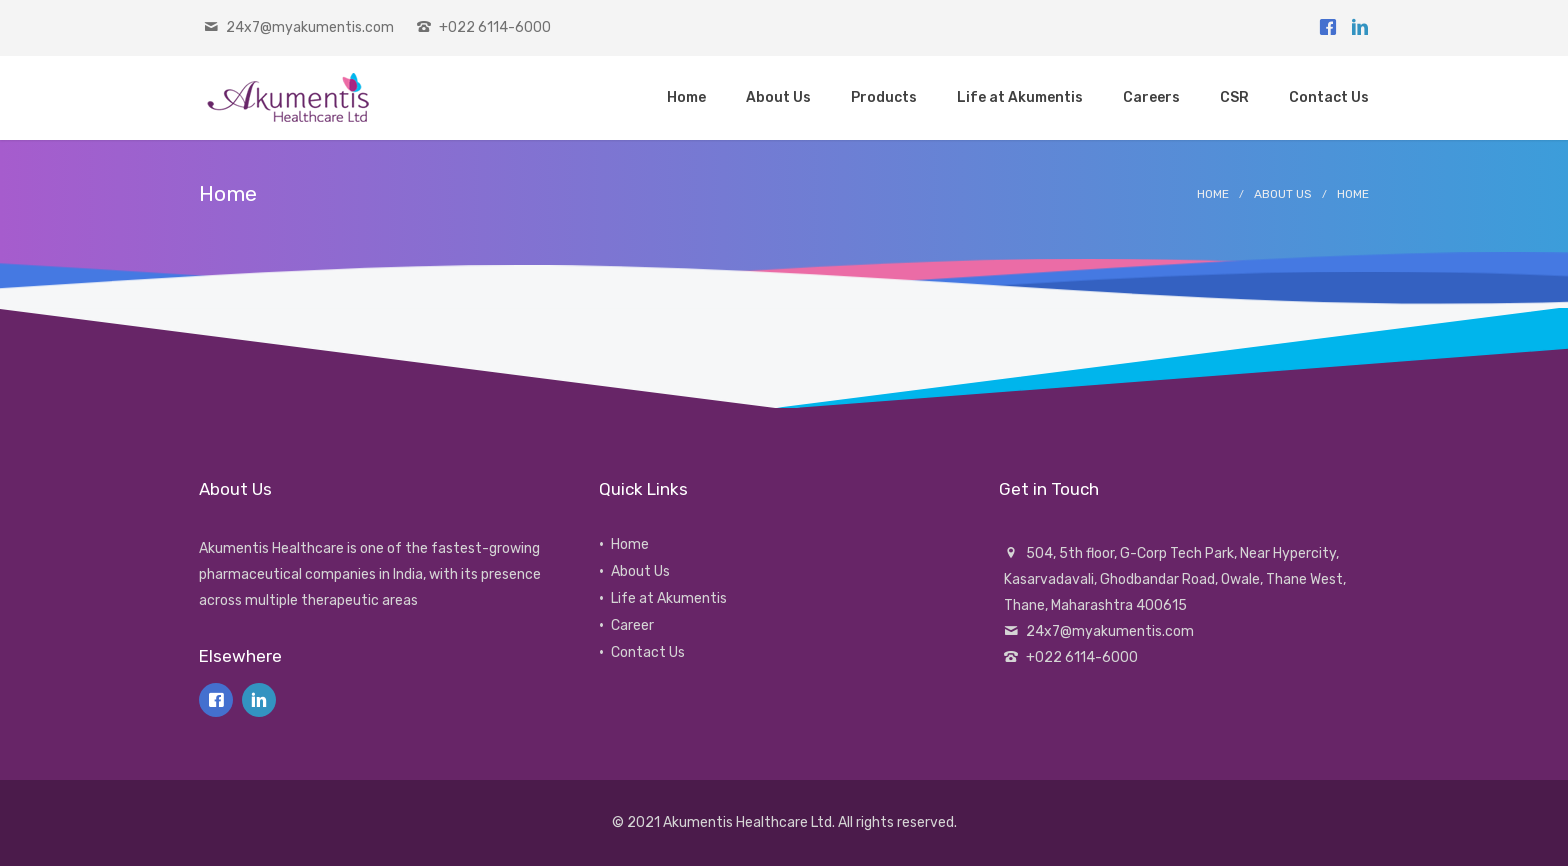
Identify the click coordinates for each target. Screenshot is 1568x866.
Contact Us (648, 652)
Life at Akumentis (669, 598)
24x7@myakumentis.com (310, 27)
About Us (1283, 194)
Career (632, 625)
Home (1213, 194)
